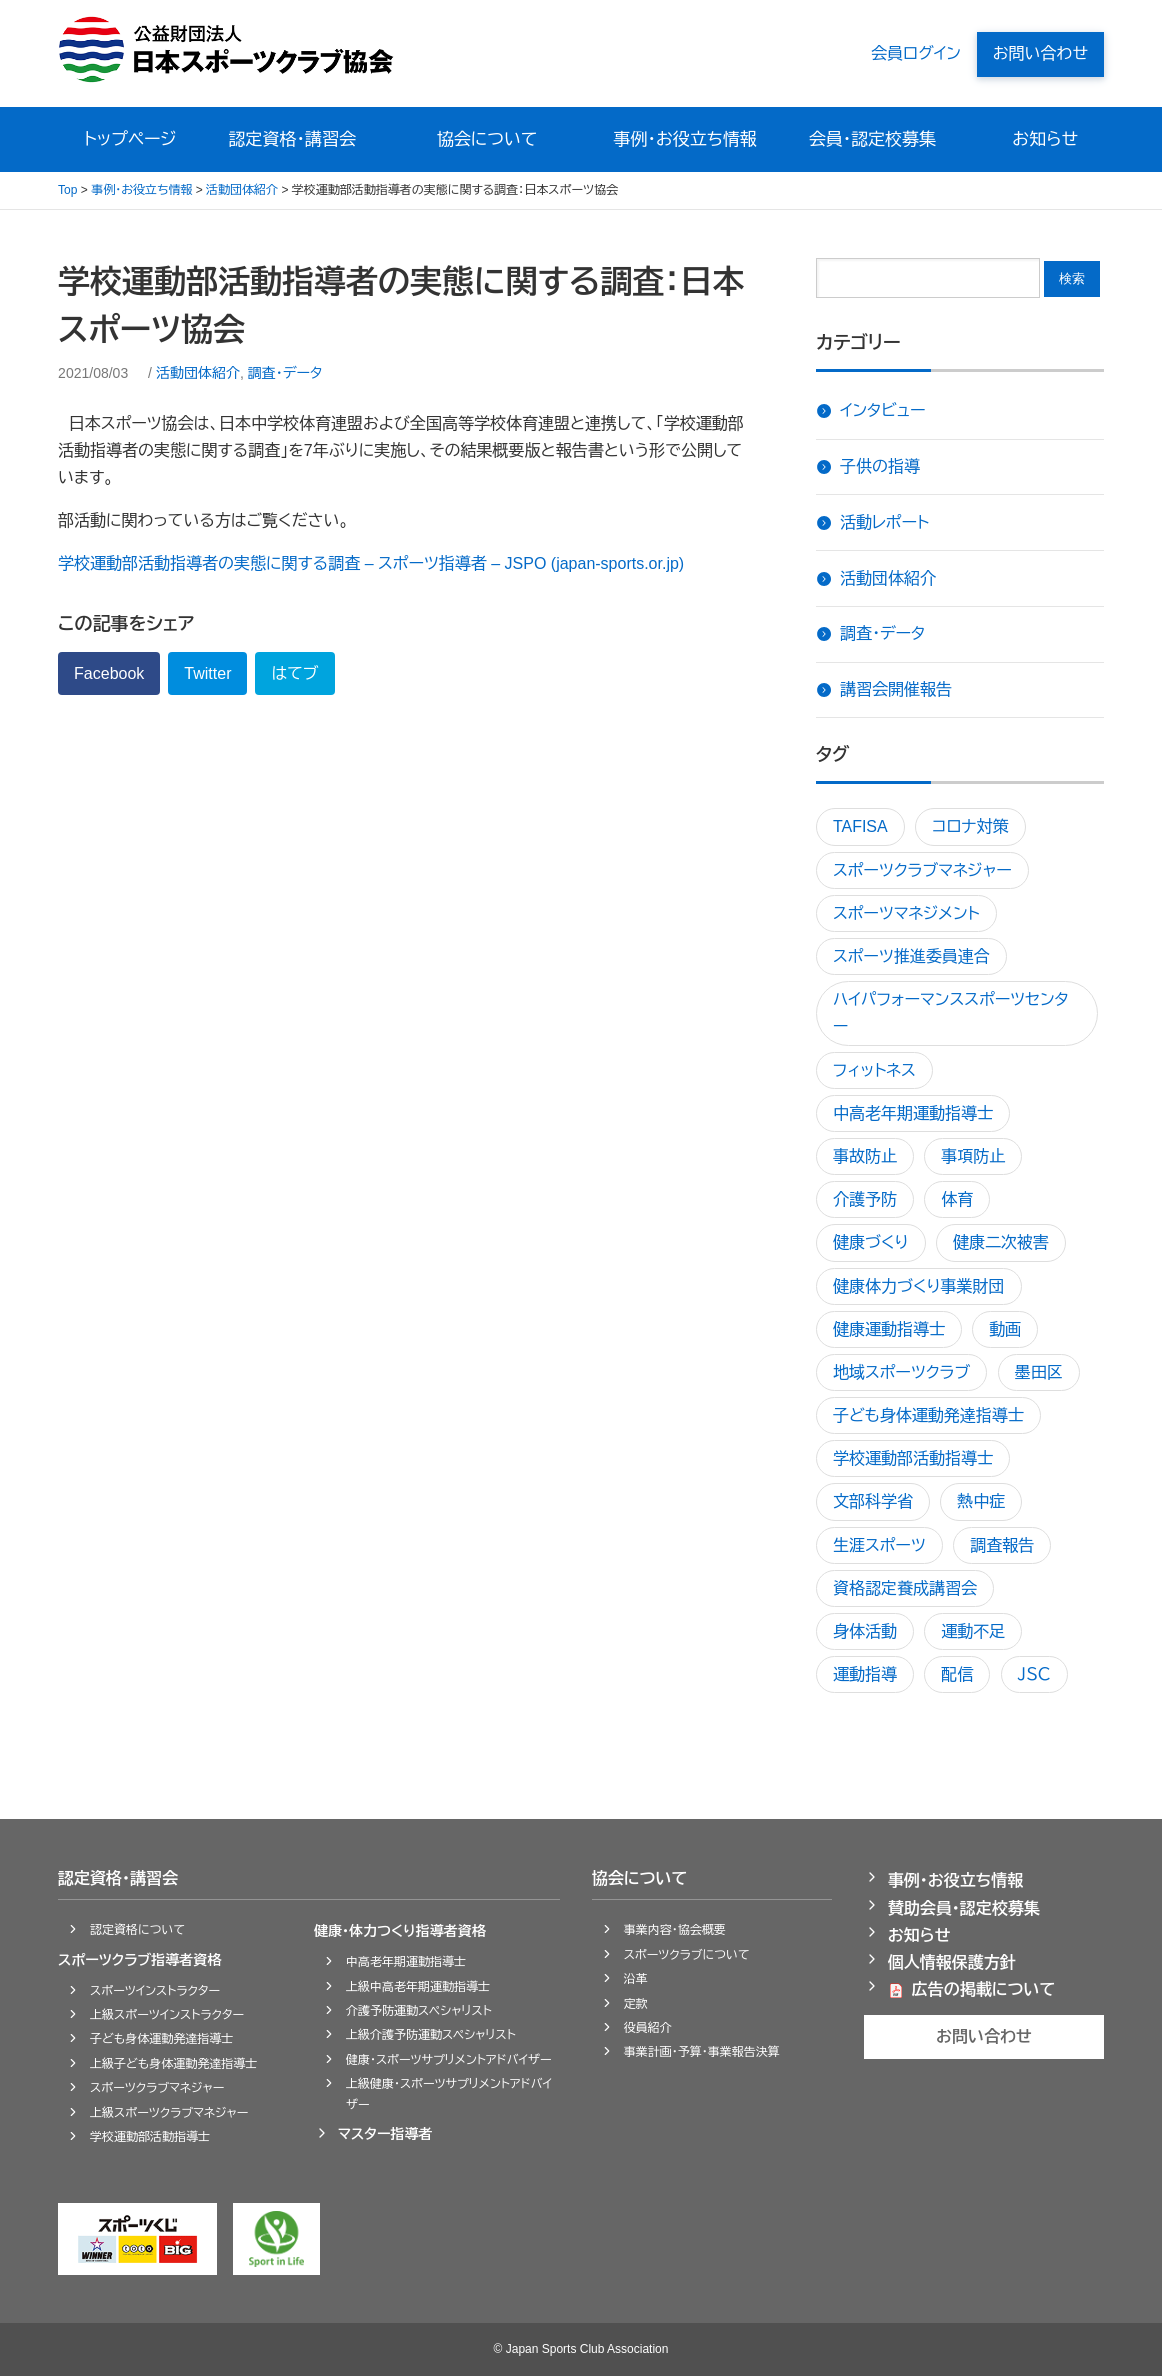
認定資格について (137, 1930)
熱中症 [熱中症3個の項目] (981, 1501)
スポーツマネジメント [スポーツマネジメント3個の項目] (906, 913)
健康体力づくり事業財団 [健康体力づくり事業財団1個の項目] (919, 1286)
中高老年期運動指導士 (406, 1962)
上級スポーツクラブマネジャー (169, 2113)
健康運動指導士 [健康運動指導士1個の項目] (889, 1329)
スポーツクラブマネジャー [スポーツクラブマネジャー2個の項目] (922, 870)
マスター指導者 (385, 2134)
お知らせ (1045, 139)
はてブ (294, 673)
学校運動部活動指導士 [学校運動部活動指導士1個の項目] (913, 1458)
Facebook (109, 673)
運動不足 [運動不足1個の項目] (973, 1631)
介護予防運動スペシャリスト (419, 2011)
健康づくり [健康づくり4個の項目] (871, 1242)
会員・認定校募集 (873, 139)
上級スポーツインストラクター (167, 2015)
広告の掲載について (984, 1989)
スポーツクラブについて (687, 1955)
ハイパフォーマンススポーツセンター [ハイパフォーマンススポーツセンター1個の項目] (951, 1013)
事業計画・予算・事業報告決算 (702, 2052)
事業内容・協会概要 (675, 1930)
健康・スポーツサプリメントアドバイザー (449, 2060)
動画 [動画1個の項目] (1005, 1329)
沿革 (636, 1979)
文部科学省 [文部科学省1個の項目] (873, 1501)
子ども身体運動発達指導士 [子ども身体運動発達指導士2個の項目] (928, 1415)
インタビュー (883, 410)
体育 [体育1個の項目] (957, 1199)
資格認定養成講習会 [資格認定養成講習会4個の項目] (905, 1588)
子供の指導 (880, 466)
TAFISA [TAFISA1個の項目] (860, 826)
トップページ (130, 139)
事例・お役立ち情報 (685, 139)
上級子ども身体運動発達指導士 (173, 2064)
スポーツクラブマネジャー (157, 2088)
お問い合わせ (1040, 53)
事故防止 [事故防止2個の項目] (865, 1156)
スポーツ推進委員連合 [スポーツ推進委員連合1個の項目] (911, 956)
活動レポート (884, 522)
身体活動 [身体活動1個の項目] (865, 1631)
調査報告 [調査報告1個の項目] (1002, 1545)
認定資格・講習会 (295, 139)
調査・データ (285, 373)
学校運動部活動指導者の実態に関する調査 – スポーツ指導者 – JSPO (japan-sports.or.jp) (371, 563)
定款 (636, 2004)
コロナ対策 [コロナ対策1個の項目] (970, 826)
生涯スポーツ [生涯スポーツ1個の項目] (879, 1545)
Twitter (207, 673)
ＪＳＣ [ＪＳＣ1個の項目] (1034, 1674)
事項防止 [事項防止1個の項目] (973, 1156)
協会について (487, 139)
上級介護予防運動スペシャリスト (431, 2035)
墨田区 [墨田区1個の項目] (1039, 1372)
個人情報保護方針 (952, 1962)
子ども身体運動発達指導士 (161, 2039)
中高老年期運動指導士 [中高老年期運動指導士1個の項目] (913, 1113)
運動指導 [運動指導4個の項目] (865, 1674)
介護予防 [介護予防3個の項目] (865, 1199)
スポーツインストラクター (155, 1991)
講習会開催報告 (896, 689)
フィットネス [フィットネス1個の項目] (874, 1070)
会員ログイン (916, 53)
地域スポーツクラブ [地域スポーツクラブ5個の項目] (901, 1372)
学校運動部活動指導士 (150, 2137)
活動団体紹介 (198, 373)
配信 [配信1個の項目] (957, 1674)
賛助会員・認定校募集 (964, 1908)
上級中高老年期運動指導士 (418, 1987)
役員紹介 (648, 2028)
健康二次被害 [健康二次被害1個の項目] (1001, 1242)
